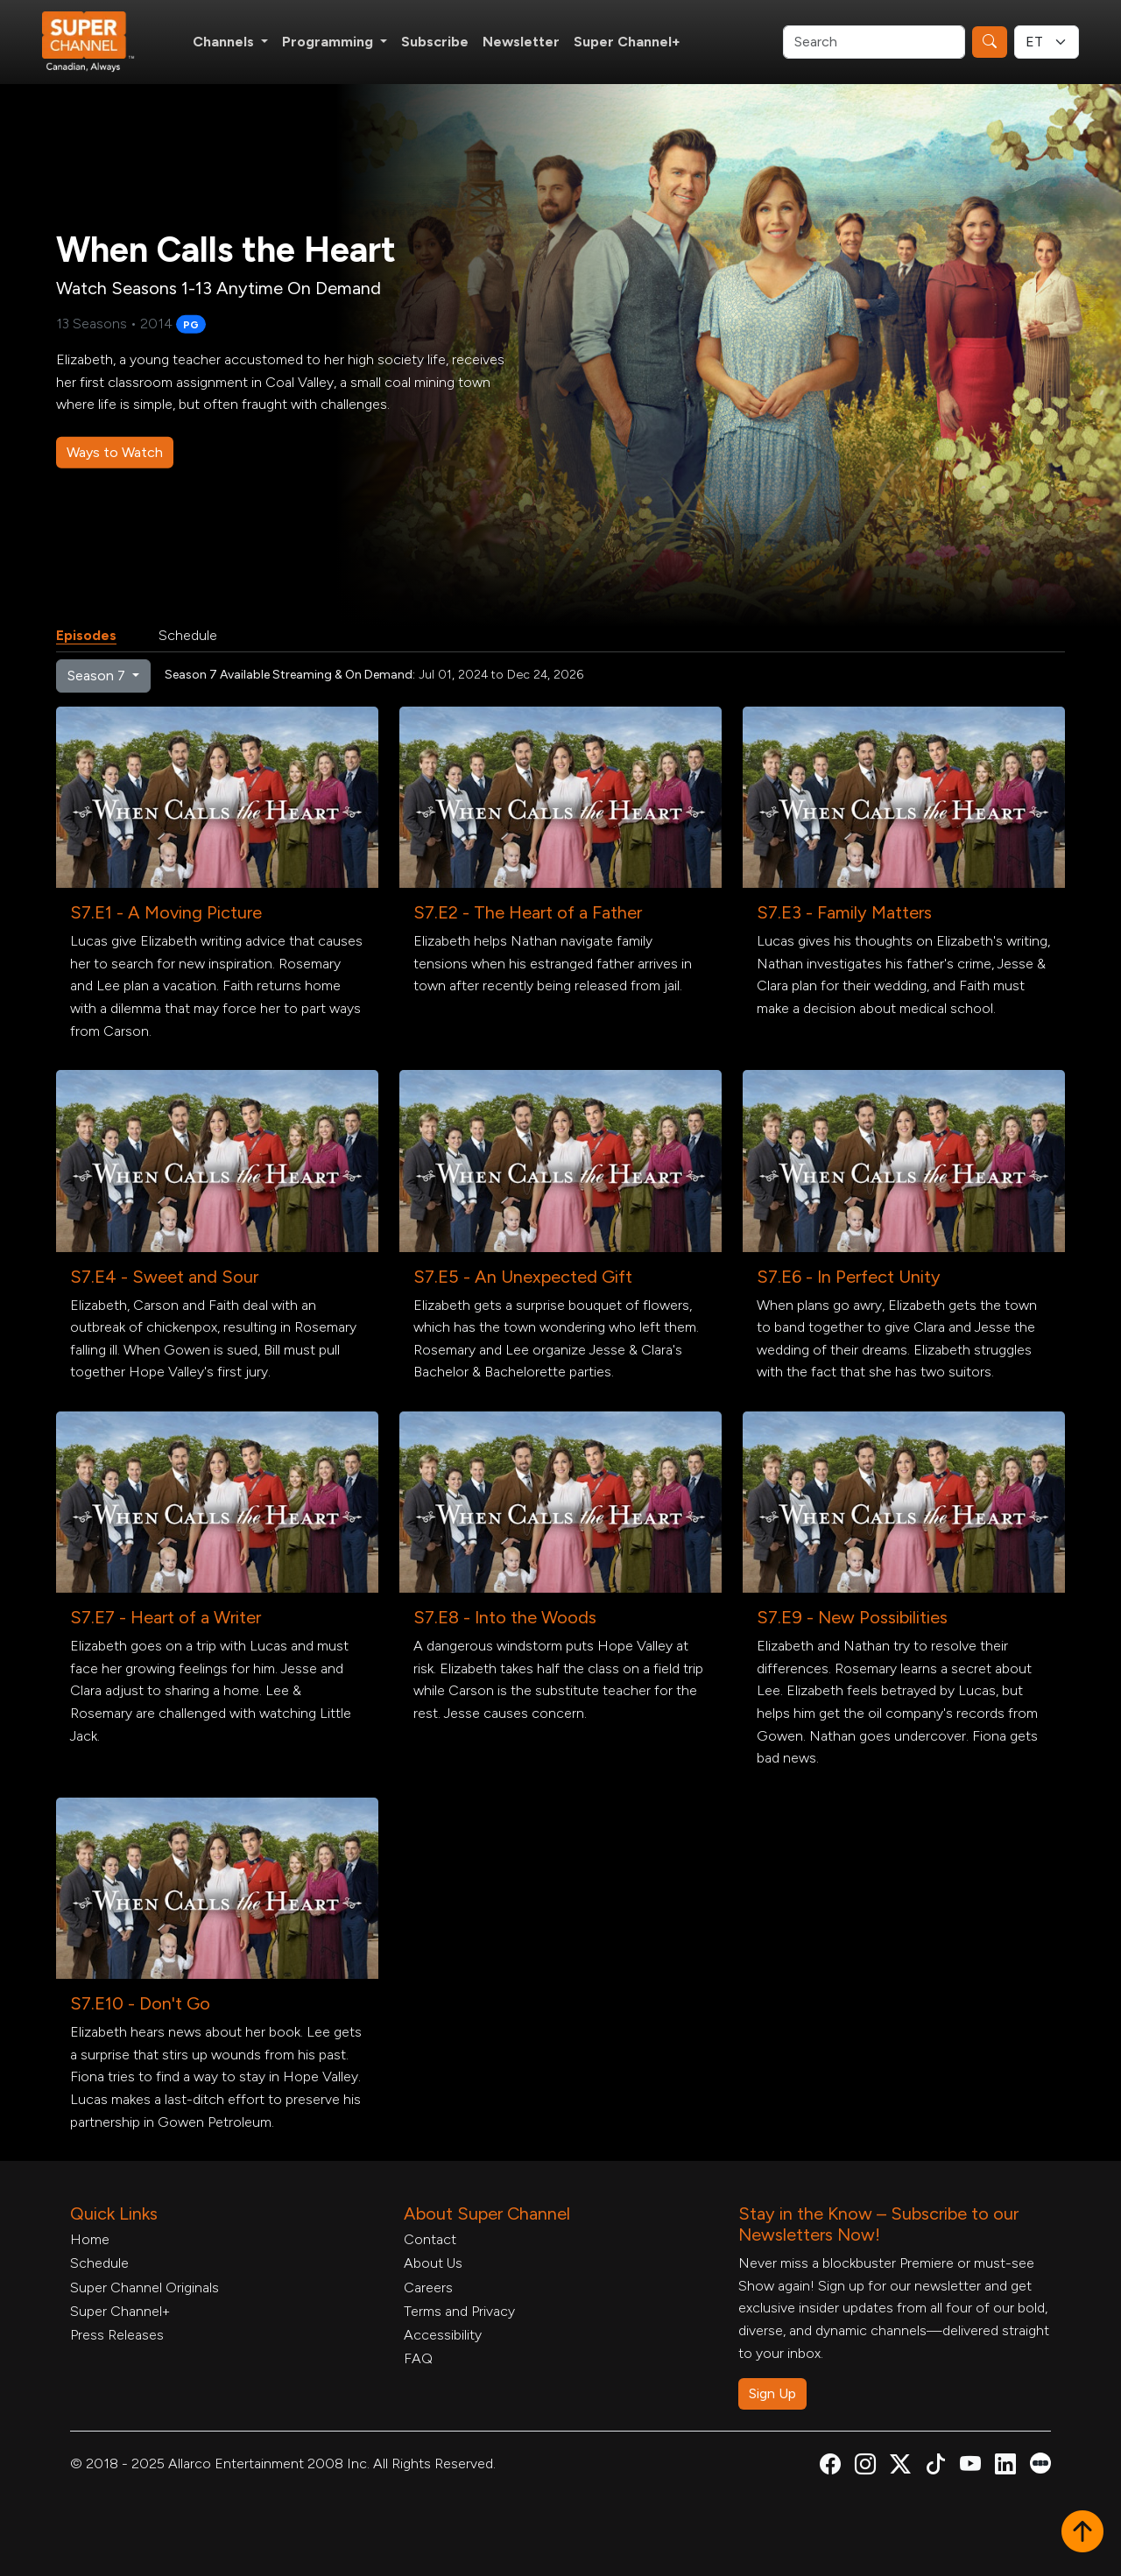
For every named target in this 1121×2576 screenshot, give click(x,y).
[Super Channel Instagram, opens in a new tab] (865, 2467)
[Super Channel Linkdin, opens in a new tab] (1005, 2467)
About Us (433, 2263)
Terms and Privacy (459, 2311)
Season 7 (98, 675)
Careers (428, 2287)
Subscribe (435, 41)
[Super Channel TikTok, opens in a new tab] (935, 2467)
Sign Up (772, 2393)
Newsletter (521, 41)
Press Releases (117, 2334)
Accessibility (443, 2334)
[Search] (874, 42)
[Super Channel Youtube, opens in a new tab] (970, 2467)
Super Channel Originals (144, 2287)
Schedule (188, 635)
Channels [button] (225, 41)
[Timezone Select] (1046, 42)
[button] (1082, 2533)
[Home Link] (100, 42)
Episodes (86, 635)
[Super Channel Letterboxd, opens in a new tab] (1040, 2461)
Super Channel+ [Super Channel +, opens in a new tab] (627, 41)
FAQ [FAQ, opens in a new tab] (418, 2358)
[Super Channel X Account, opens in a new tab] (900, 2467)
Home (89, 2239)
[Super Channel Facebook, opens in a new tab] (830, 2467)
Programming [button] (329, 41)
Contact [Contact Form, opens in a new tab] (430, 2239)
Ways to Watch (115, 452)
